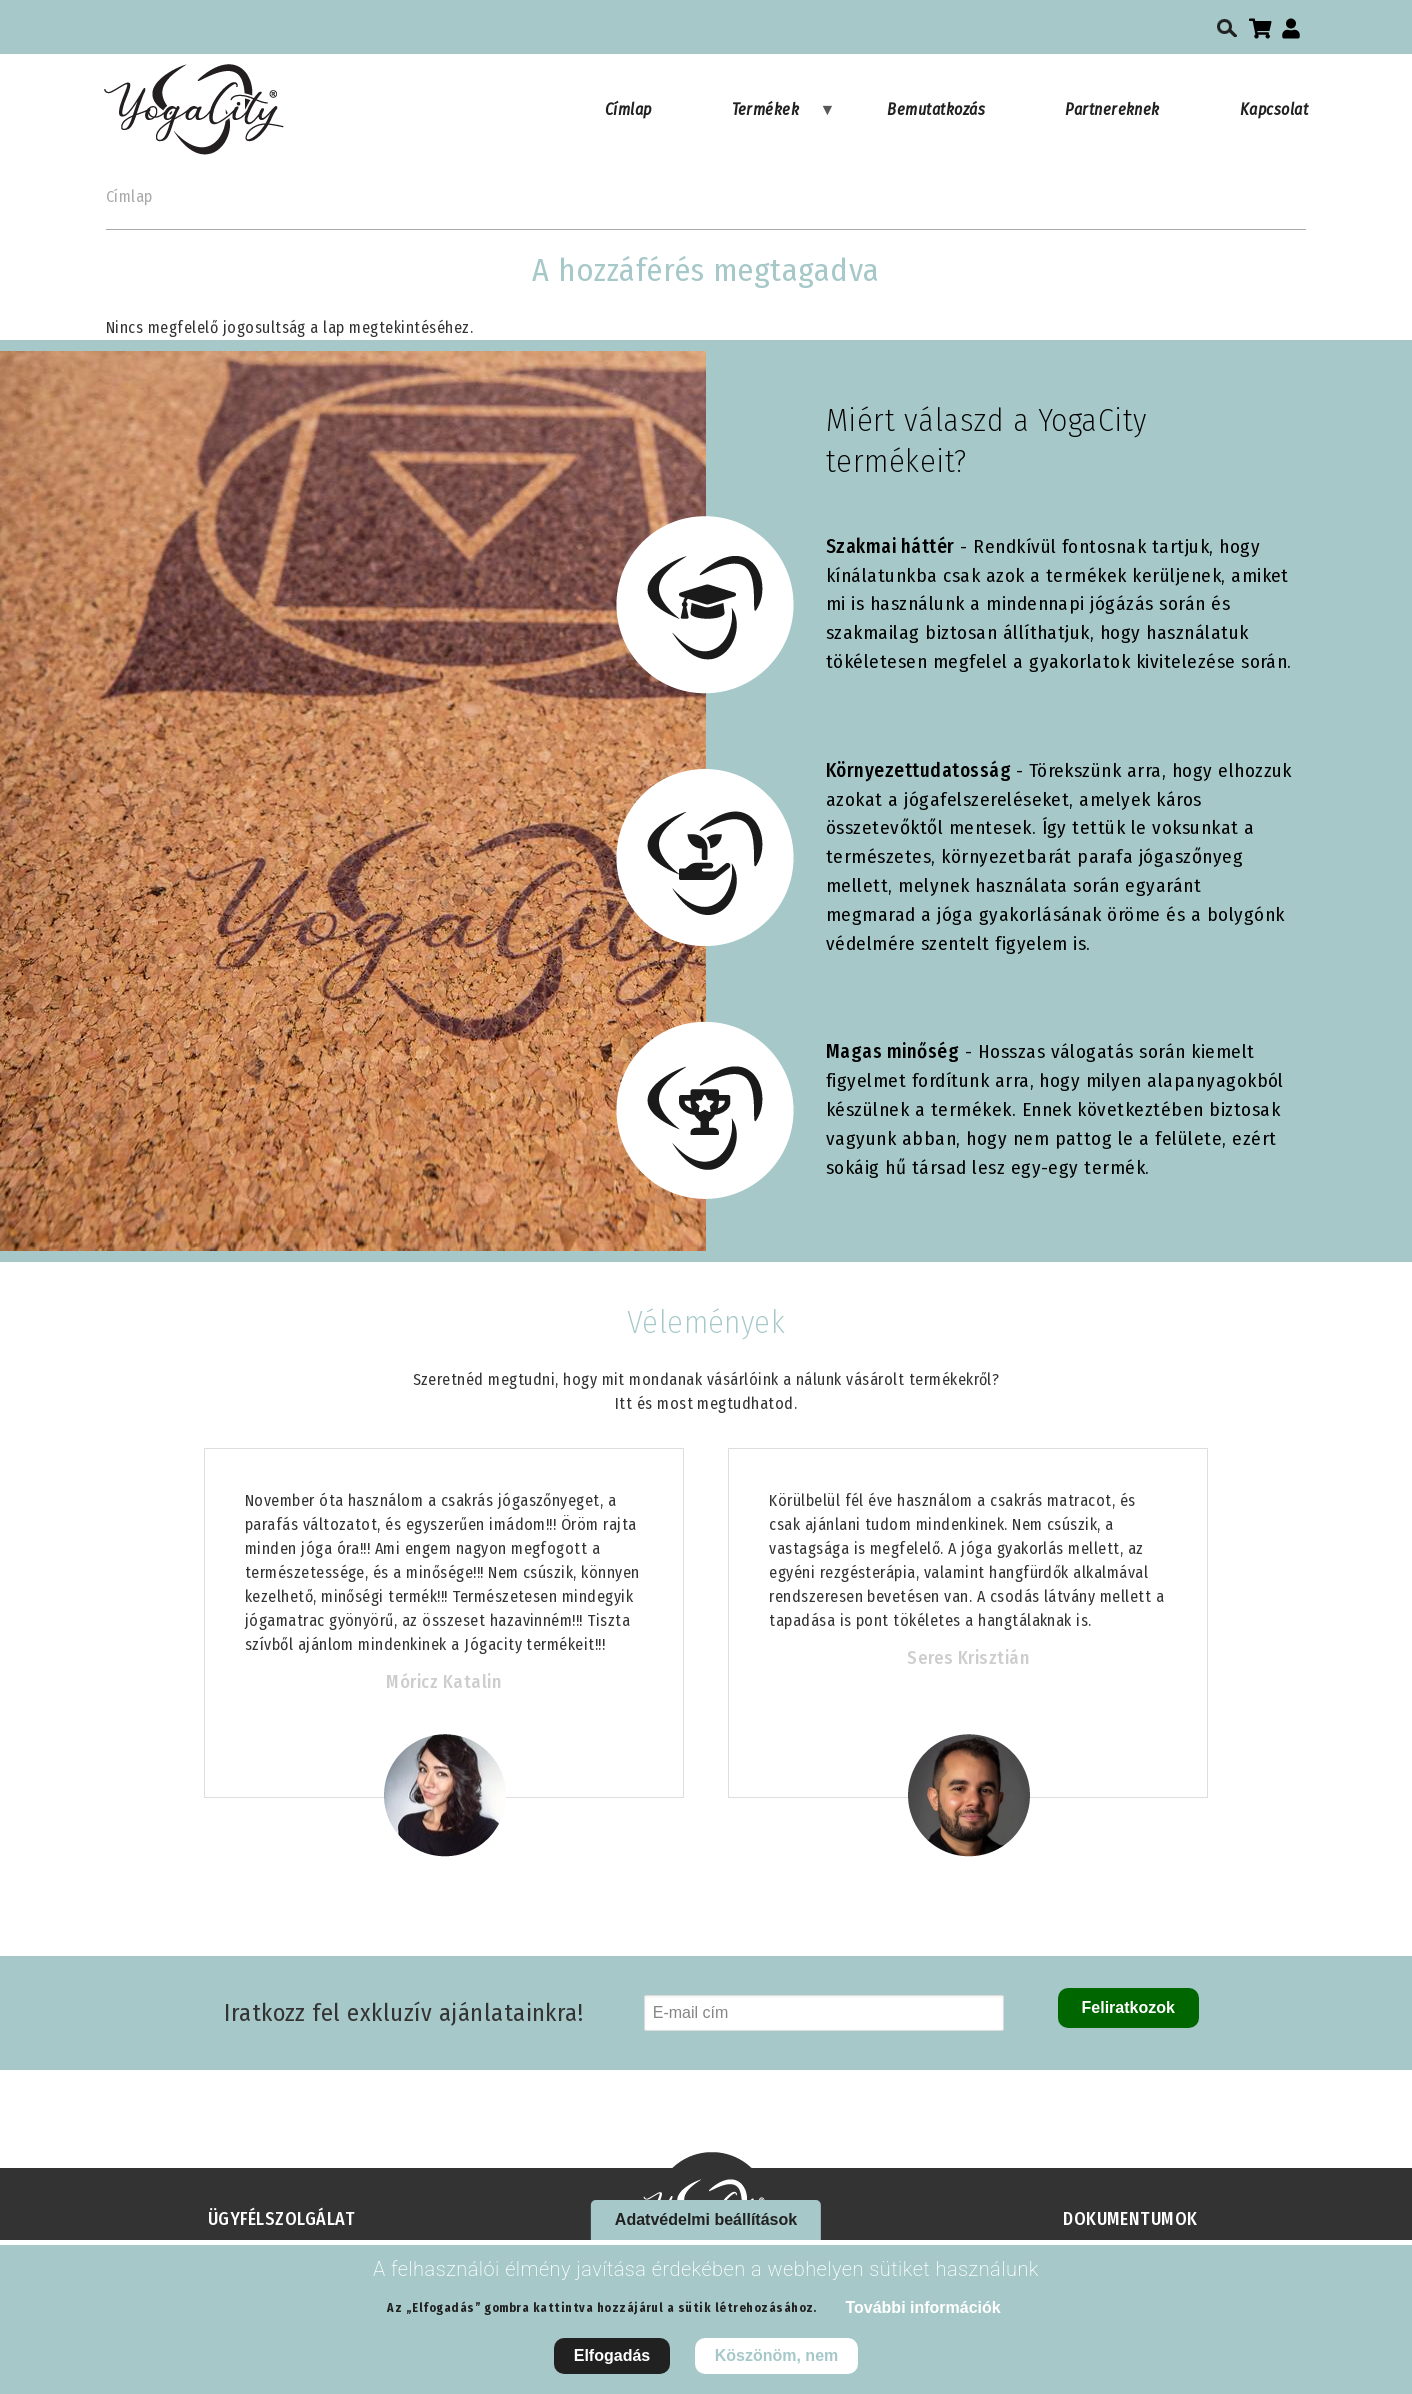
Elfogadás (612, 2366)
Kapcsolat (1274, 109)
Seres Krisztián (968, 1658)
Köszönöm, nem (777, 2366)
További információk (922, 2318)
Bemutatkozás (936, 109)
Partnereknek (1112, 109)
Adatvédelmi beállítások (706, 2230)
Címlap (628, 109)
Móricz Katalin (443, 1682)
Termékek (784, 119)
